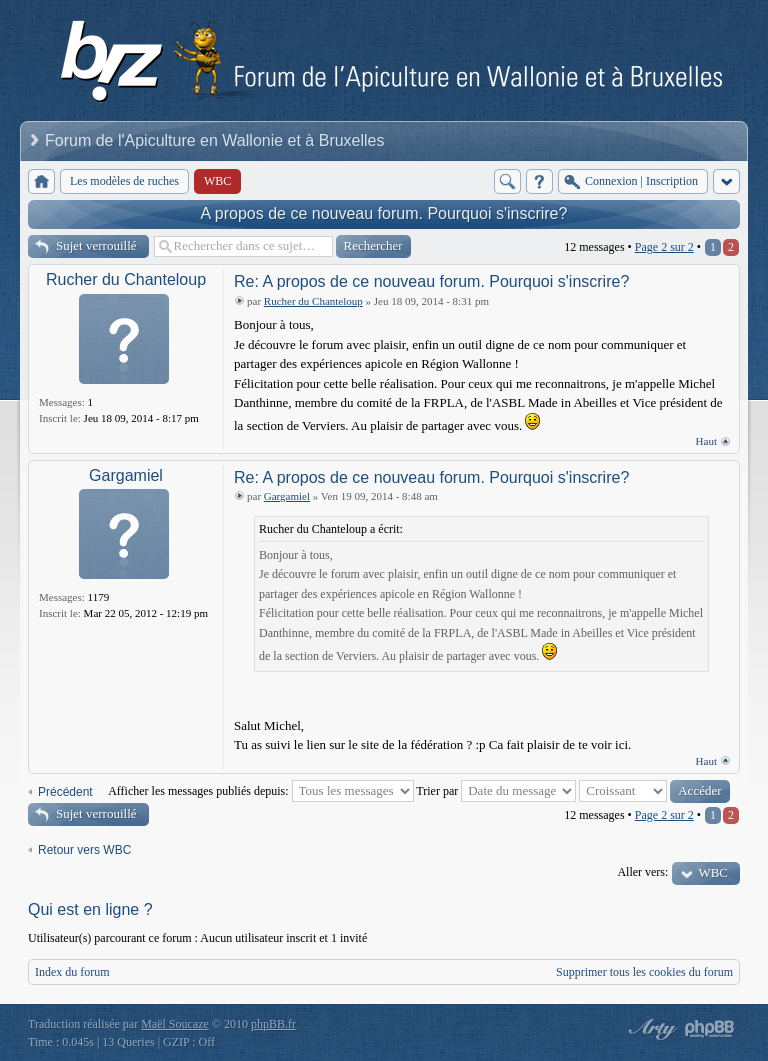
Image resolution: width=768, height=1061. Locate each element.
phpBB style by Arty (650, 1029)
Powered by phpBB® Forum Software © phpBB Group (710, 1029)
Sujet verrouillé (96, 245)
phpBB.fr (273, 1024)
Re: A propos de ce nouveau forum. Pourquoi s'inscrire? (431, 281)
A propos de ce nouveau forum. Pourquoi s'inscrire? (384, 213)
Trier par (496, 791)
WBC (713, 872)
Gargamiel (126, 475)
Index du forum (72, 972)
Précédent (65, 792)
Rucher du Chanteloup (126, 279)
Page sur (664, 247)
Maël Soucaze (175, 1024)
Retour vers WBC (84, 850)
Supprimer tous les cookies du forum (644, 972)
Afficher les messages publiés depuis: (260, 791)
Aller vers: (642, 872)
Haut (706, 441)
